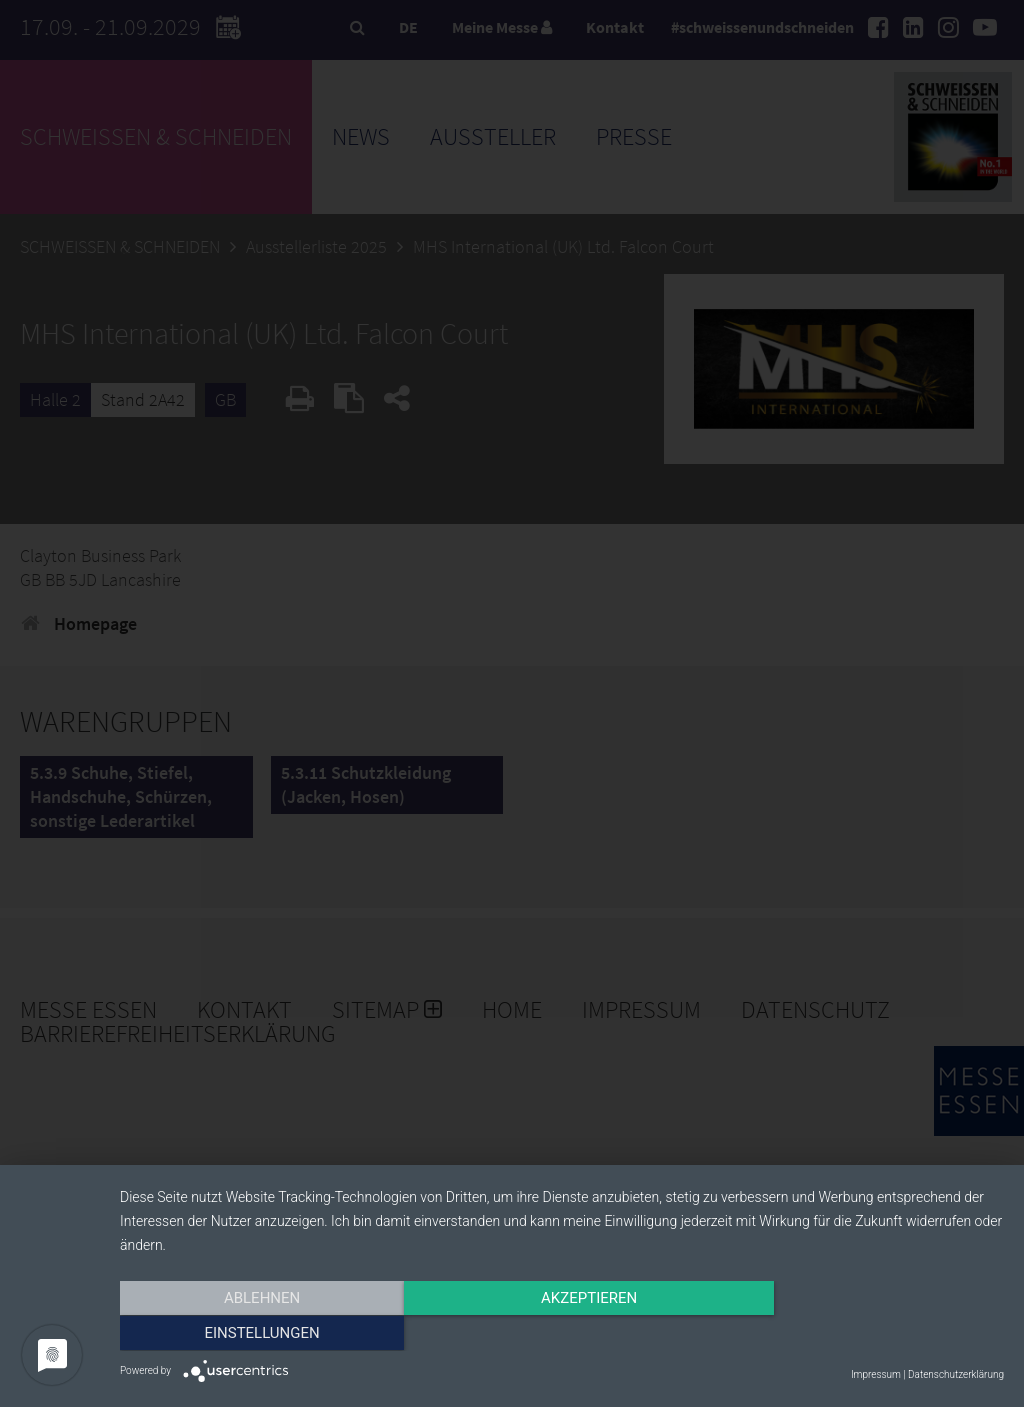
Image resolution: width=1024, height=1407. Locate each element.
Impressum (876, 1374)
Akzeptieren (562, 1334)
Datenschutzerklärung (956, 1374)
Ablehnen (252, 1334)
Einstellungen (871, 1334)
